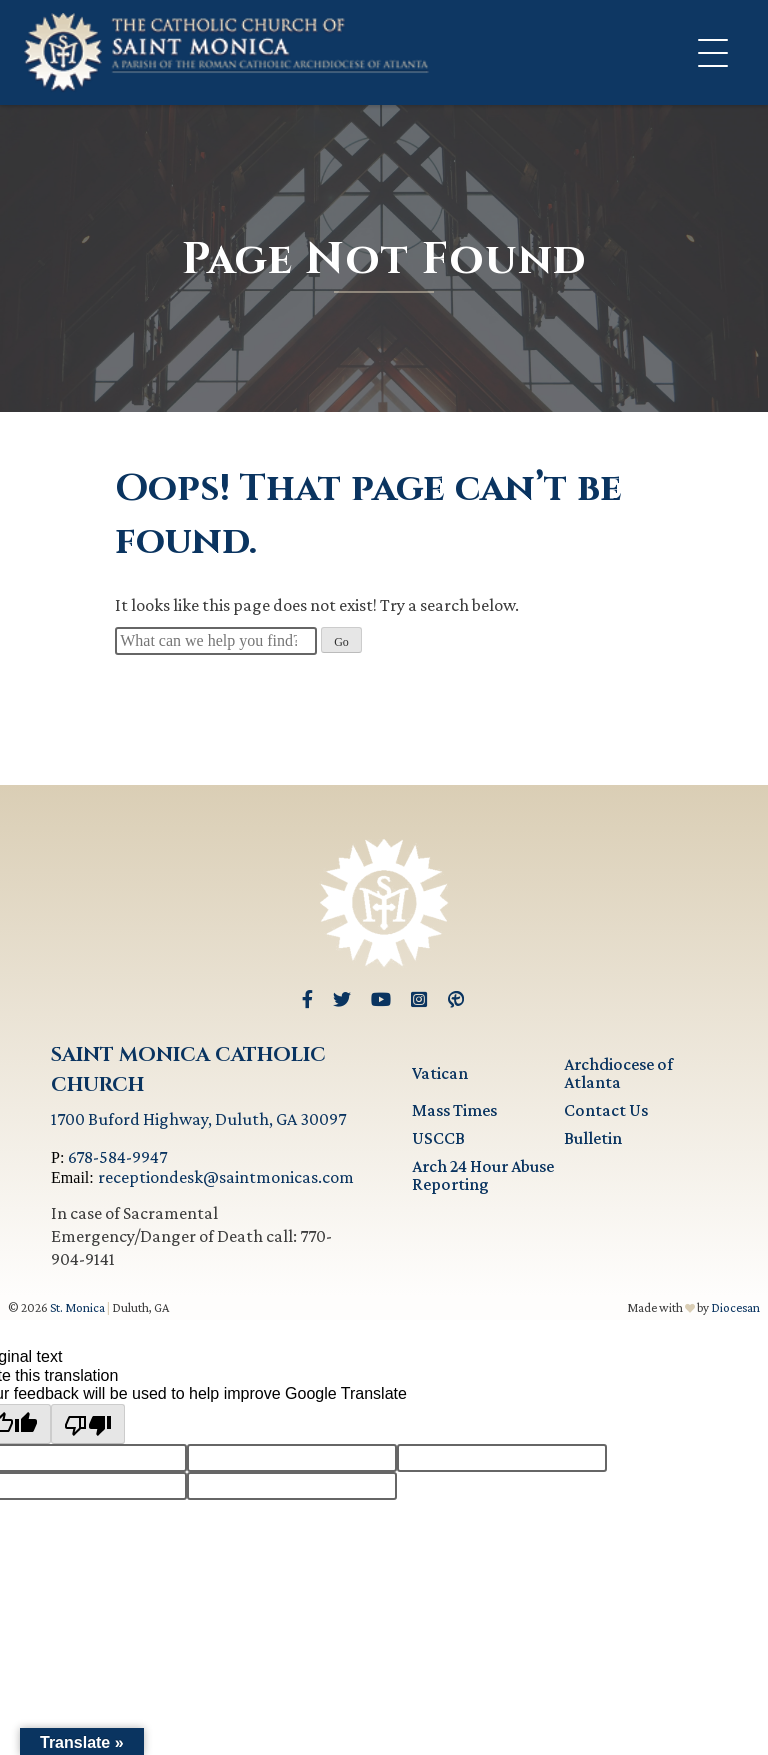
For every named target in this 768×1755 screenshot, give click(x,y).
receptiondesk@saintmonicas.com (226, 1177)
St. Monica (77, 1307)
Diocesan (735, 1307)
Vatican (440, 1073)
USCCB (438, 1138)
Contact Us (606, 1110)
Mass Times (454, 1110)
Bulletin (593, 1138)
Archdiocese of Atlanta (618, 1073)
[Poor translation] (88, 1424)
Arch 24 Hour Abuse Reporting (483, 1175)
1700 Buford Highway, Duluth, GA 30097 (198, 1119)
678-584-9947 (117, 1157)
